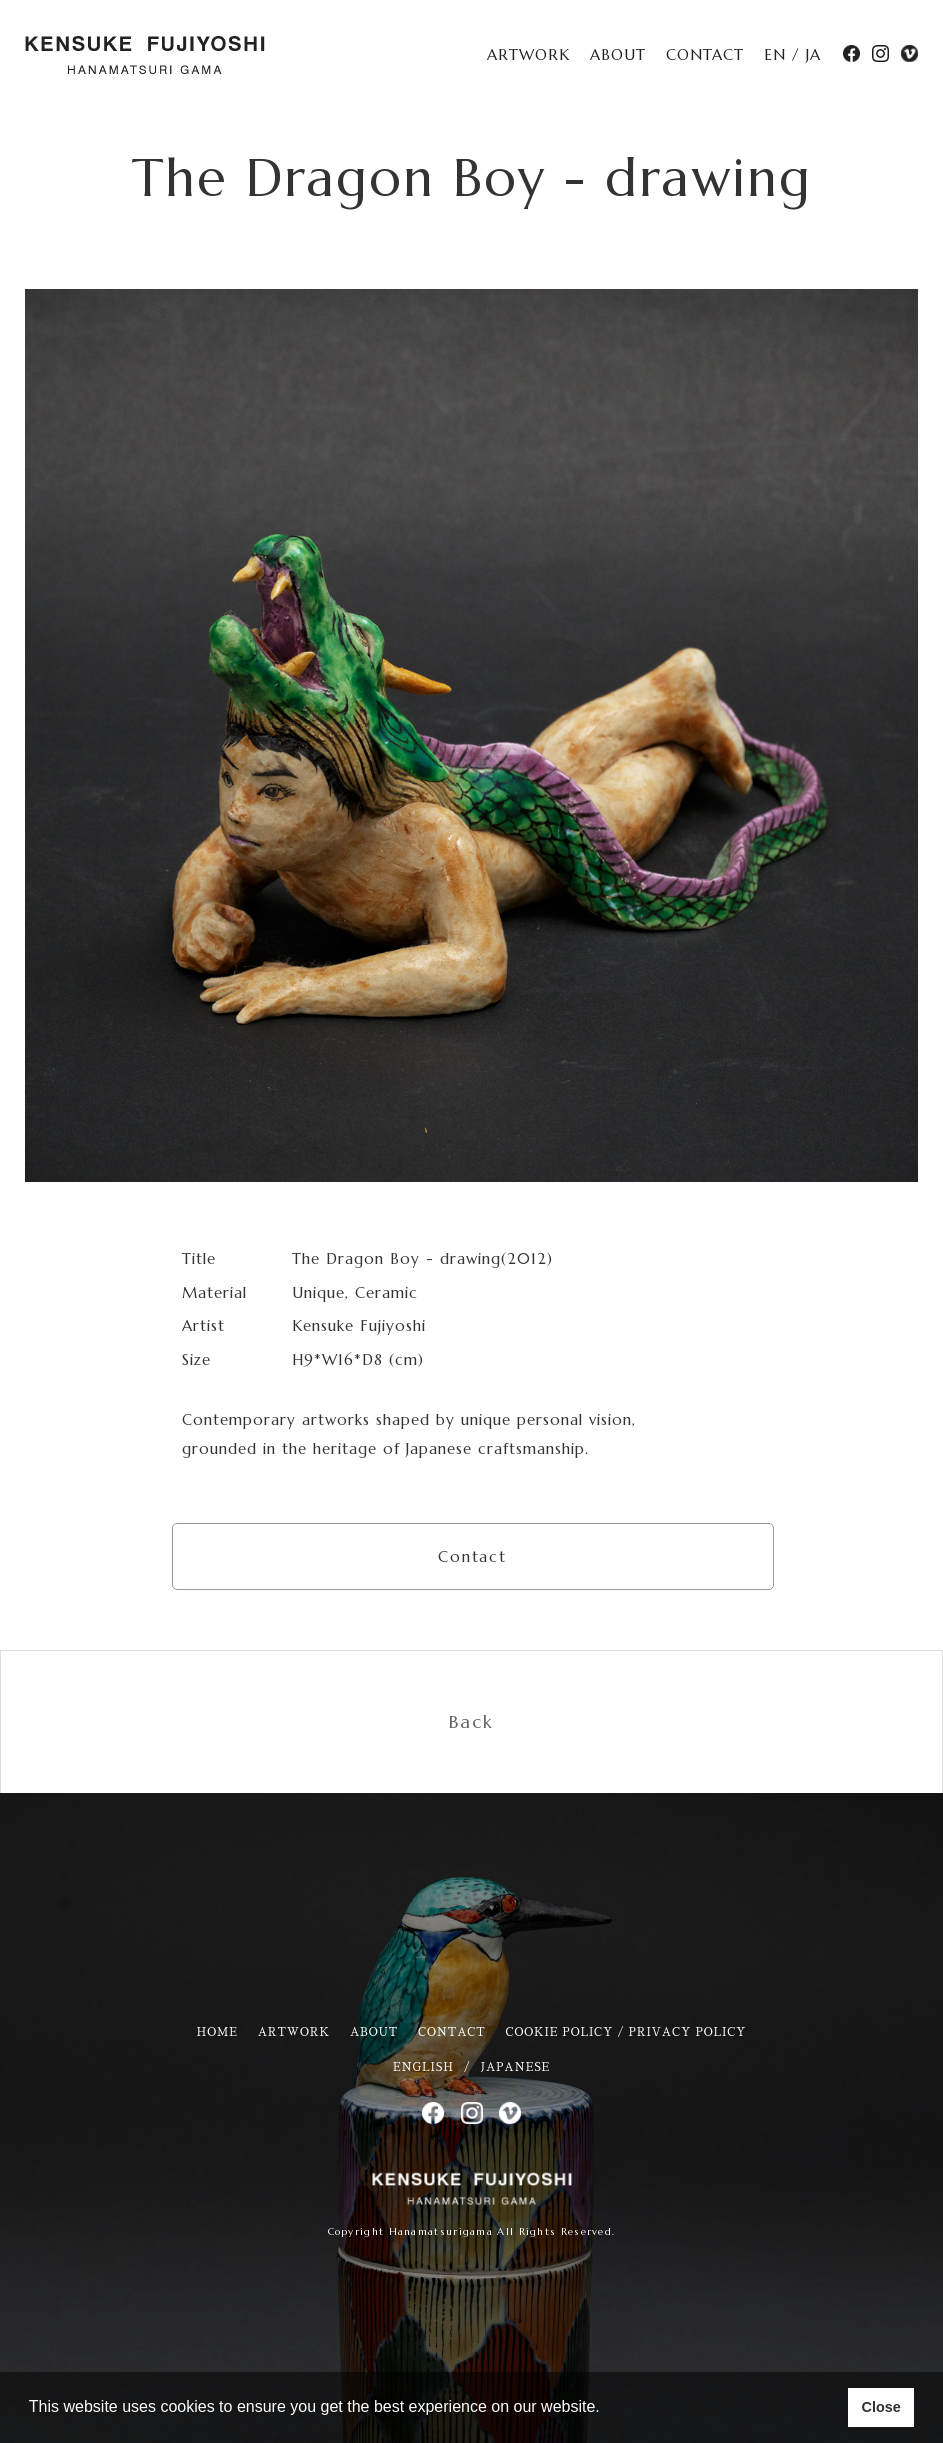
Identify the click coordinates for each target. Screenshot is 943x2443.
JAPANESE (515, 2067)
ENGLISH (423, 2067)
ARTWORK (528, 54)
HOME (217, 2032)
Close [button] (880, 2407)
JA (813, 54)
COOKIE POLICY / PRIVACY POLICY (626, 2032)
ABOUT (618, 54)
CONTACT (705, 54)
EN (775, 54)
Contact (472, 1556)
